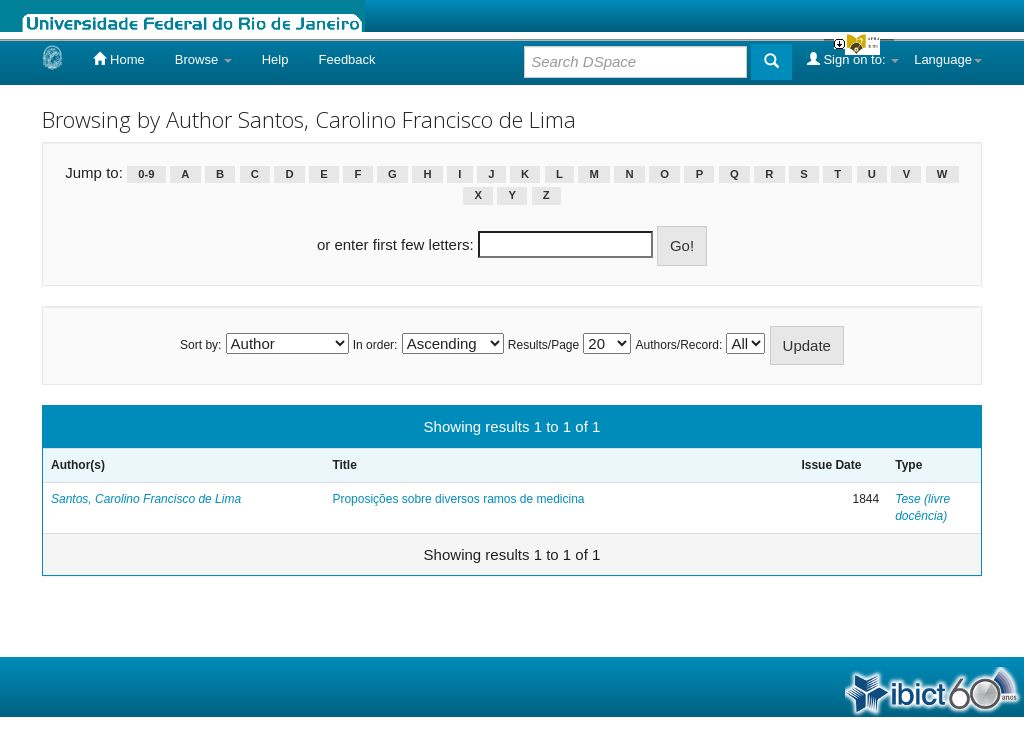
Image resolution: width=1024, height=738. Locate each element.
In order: (375, 345)
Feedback (346, 59)
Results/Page (543, 345)
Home (118, 59)
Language (948, 59)
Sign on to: (853, 59)
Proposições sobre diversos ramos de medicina (458, 499)
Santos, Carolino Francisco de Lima (146, 499)
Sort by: (200, 345)
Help (275, 59)
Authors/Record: (679, 345)
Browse (203, 59)
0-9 (146, 174)
